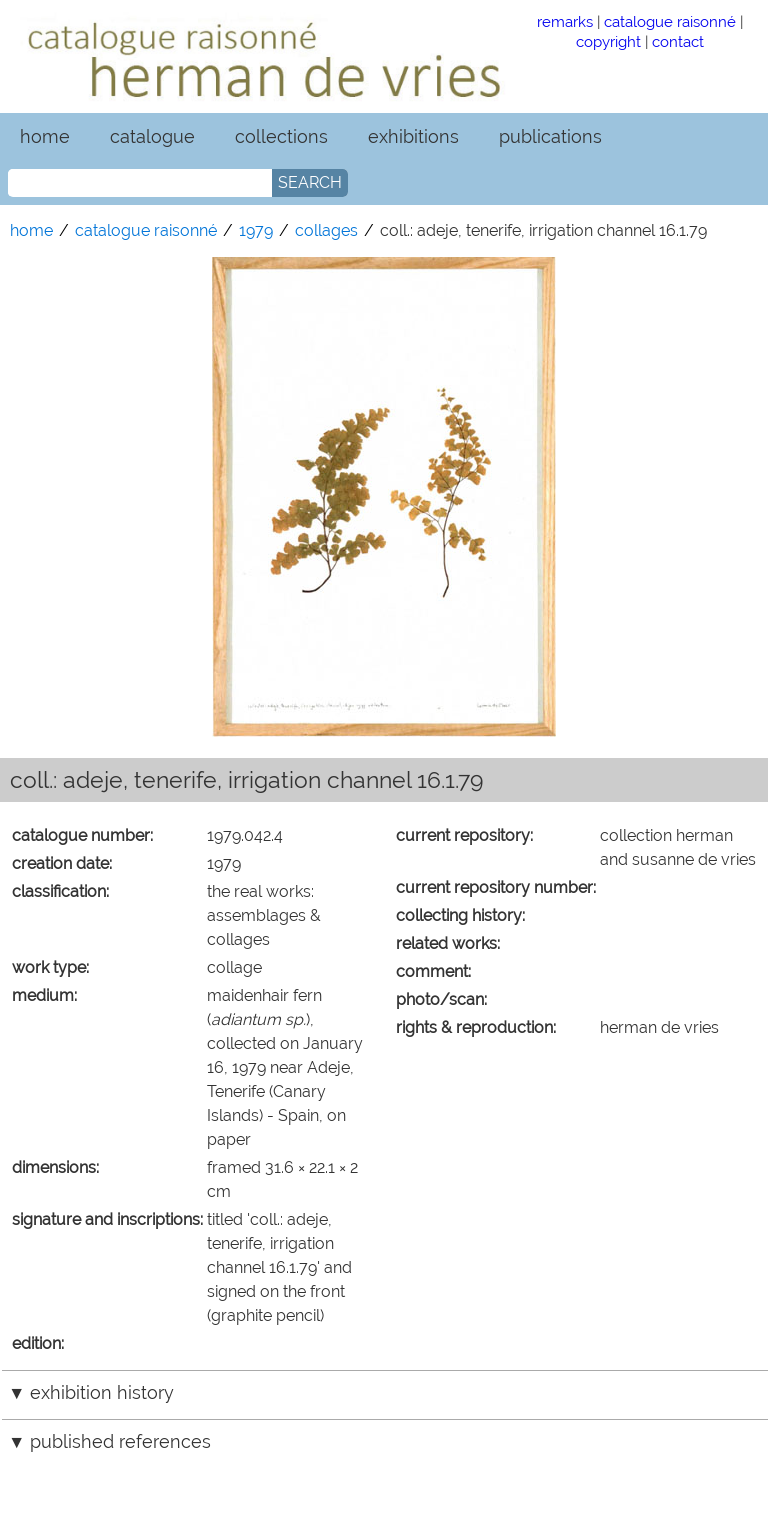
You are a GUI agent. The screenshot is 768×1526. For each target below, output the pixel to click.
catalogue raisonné (670, 21)
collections (281, 136)
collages (326, 230)
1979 (256, 230)
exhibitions (413, 136)
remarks (565, 21)
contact (678, 41)
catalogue (152, 136)
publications (550, 136)
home (45, 136)
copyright (608, 41)
